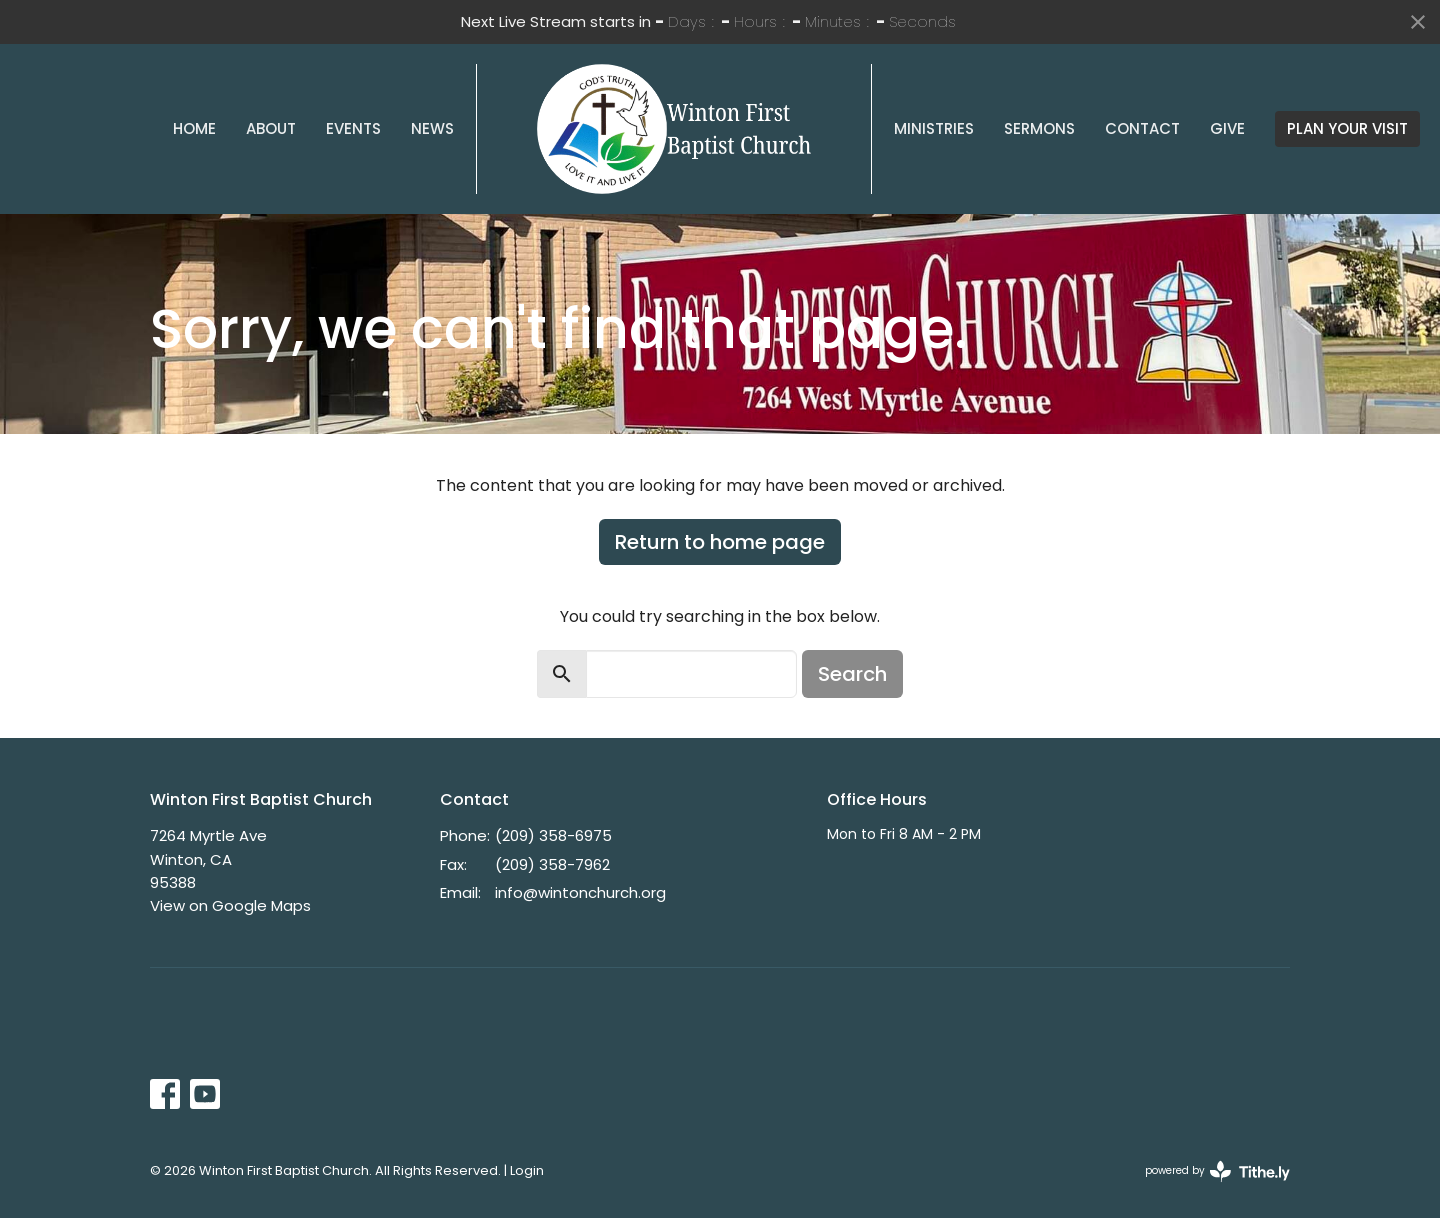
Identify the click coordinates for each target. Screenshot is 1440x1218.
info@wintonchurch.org (580, 892)
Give (1227, 128)
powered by (1217, 1171)
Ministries (934, 128)
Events (353, 128)
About (271, 128)
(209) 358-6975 (553, 835)
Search (852, 674)
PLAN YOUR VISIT (1347, 128)
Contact (1142, 128)
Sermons (1039, 128)
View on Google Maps (230, 905)
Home (194, 128)
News (432, 128)
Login (527, 1170)
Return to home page (720, 542)
